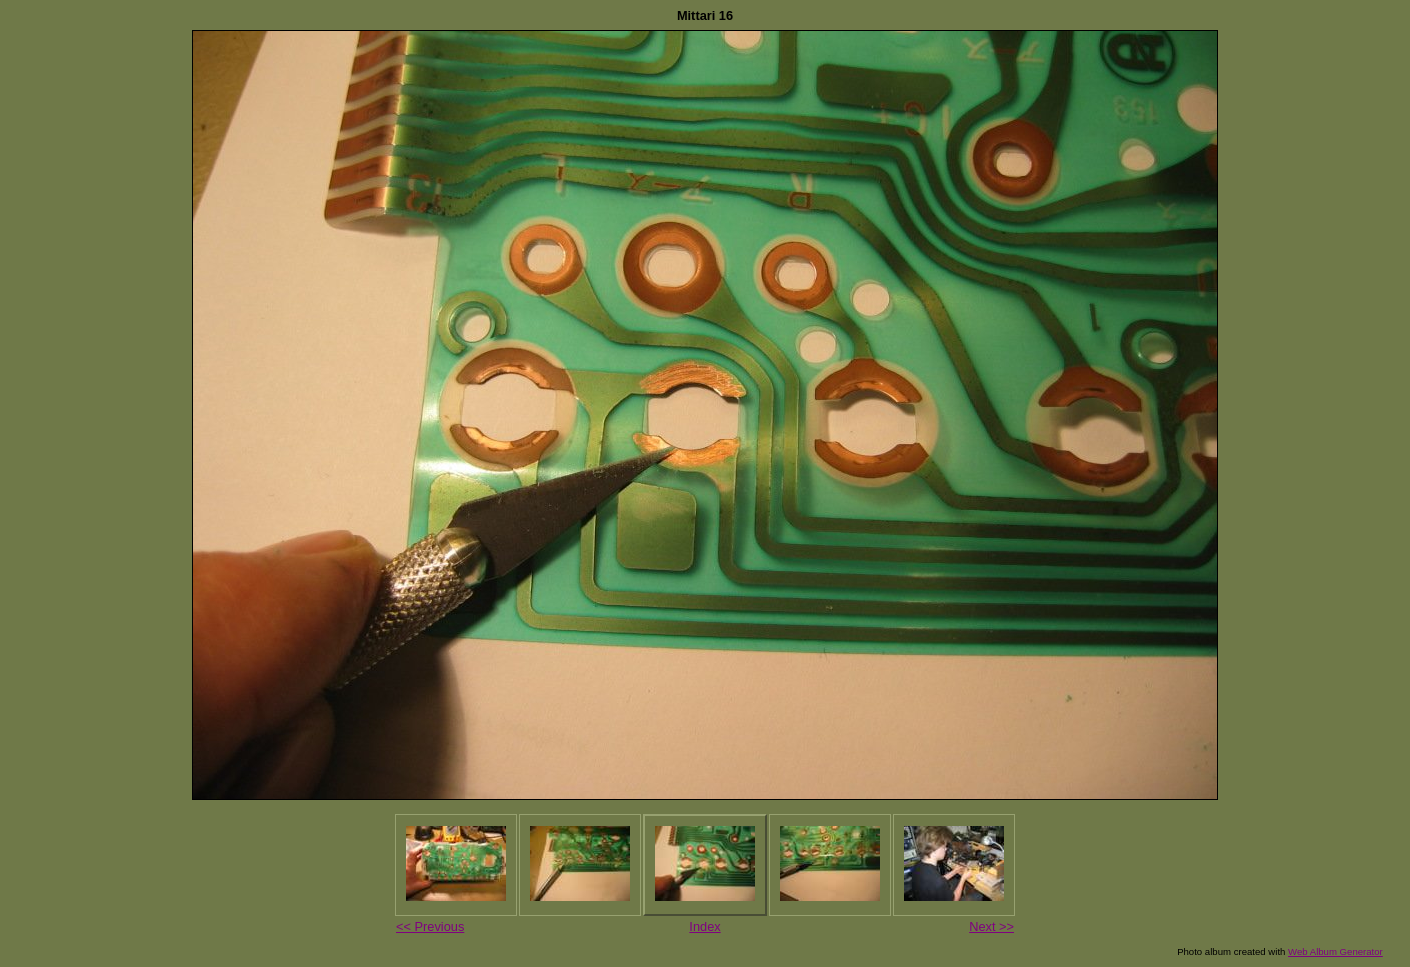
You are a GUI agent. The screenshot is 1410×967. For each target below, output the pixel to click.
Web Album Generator (1335, 951)
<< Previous (430, 926)
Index (704, 926)
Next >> (991, 926)
